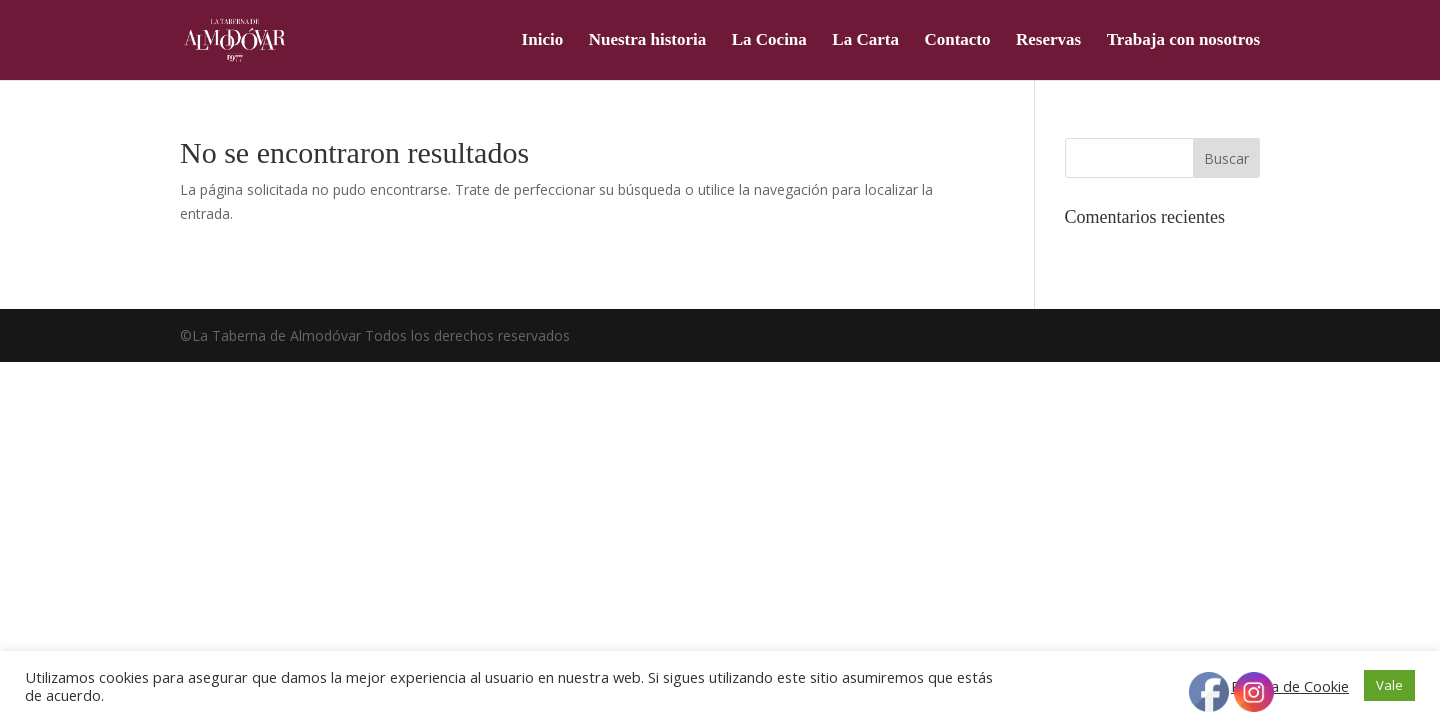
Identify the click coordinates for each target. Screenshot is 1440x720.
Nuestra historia (648, 41)
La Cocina (769, 41)
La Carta (865, 41)
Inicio (543, 41)
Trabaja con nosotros (1183, 41)
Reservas (1048, 41)
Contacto (957, 41)
